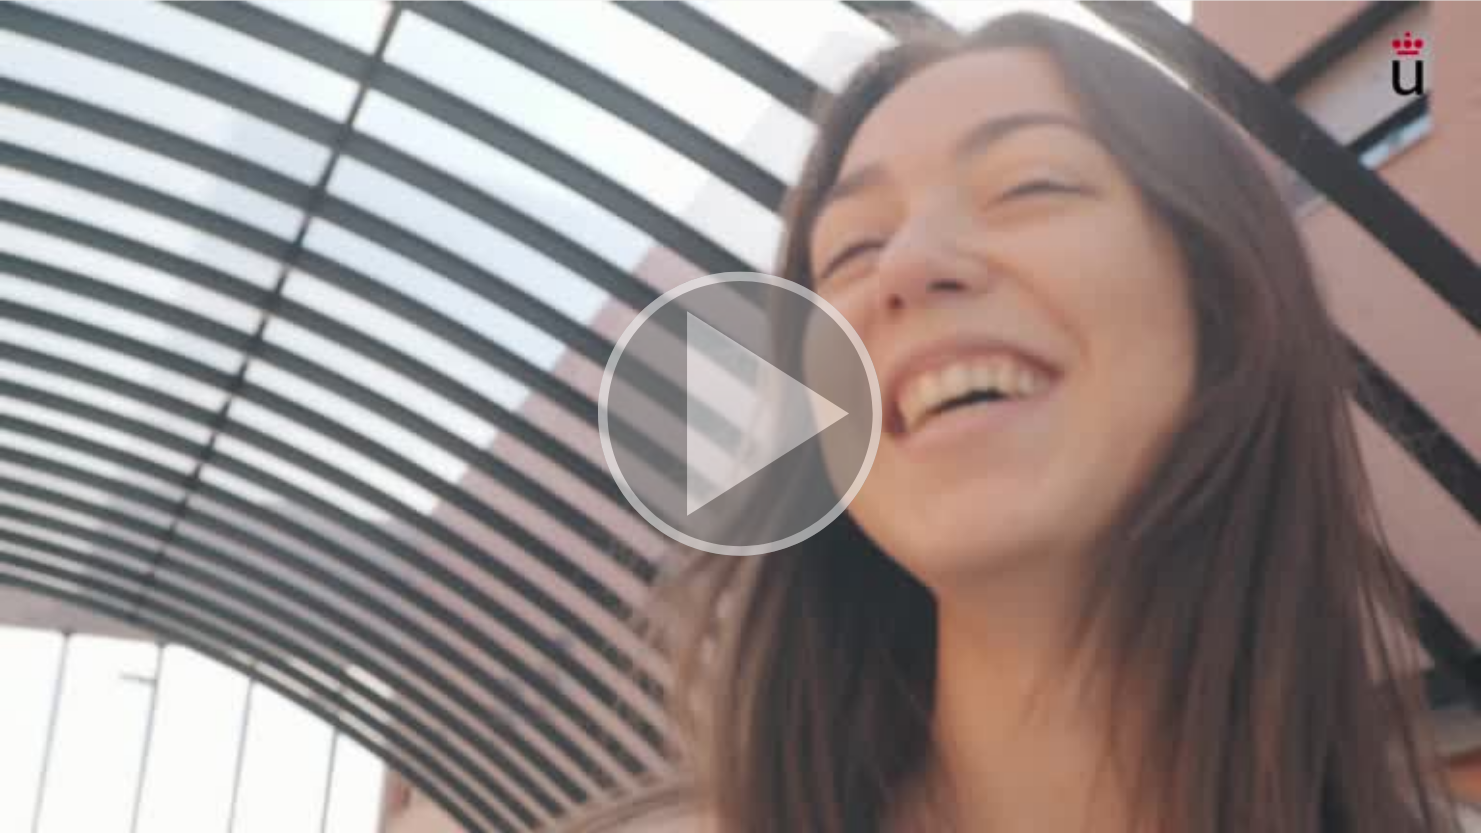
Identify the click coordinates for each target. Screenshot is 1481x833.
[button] (740, 416)
